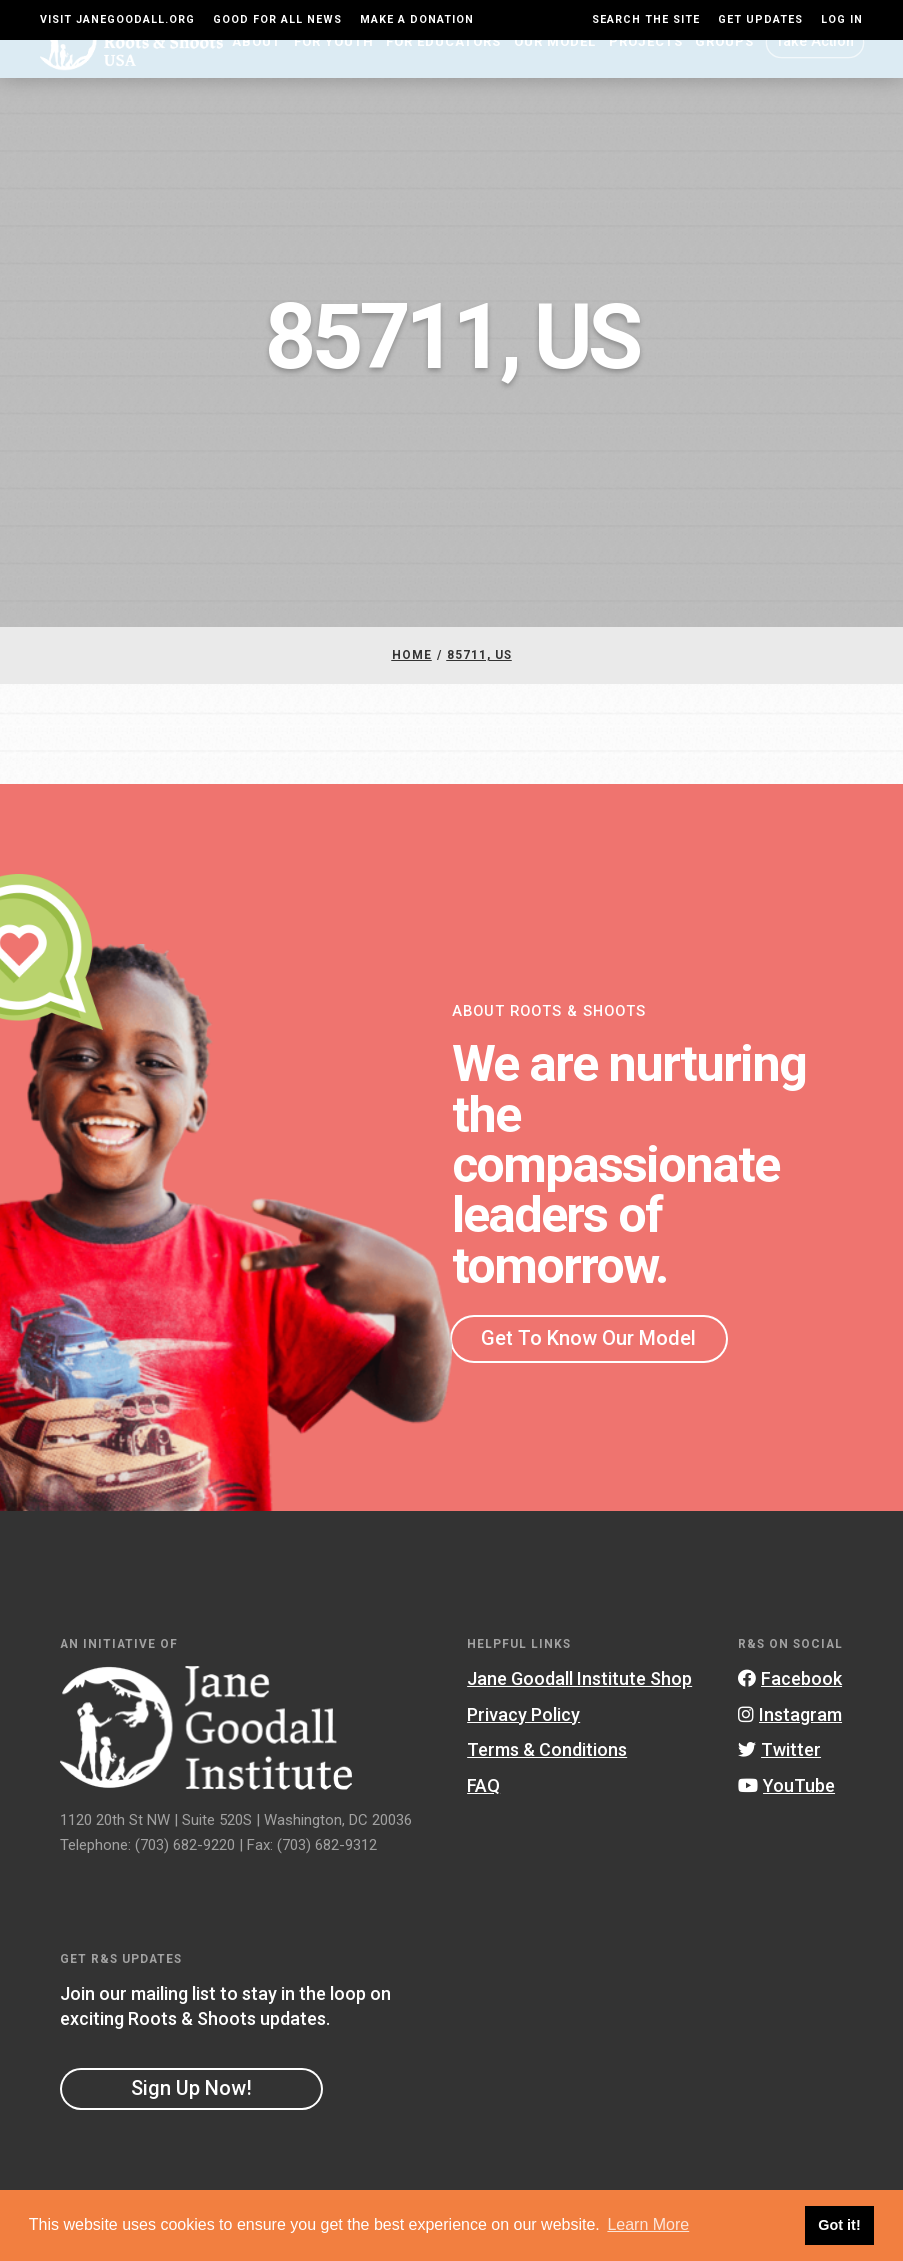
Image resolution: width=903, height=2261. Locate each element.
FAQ (483, 1819)
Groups (724, 75)
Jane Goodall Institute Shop (579, 1712)
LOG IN (842, 19)
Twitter (779, 1783)
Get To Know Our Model (588, 1372)
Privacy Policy (523, 1747)
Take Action (815, 75)
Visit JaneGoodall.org (117, 19)
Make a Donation (417, 19)
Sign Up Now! (191, 2121)
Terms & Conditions (547, 1783)
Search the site (646, 19)
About (256, 75)
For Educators (443, 75)
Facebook (790, 1712)
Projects (646, 75)
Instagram (790, 1747)
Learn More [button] (648, 2224)
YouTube (786, 1819)
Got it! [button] (839, 2225)
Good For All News (277, 19)
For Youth (334, 75)
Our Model (555, 75)
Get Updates (760, 19)
